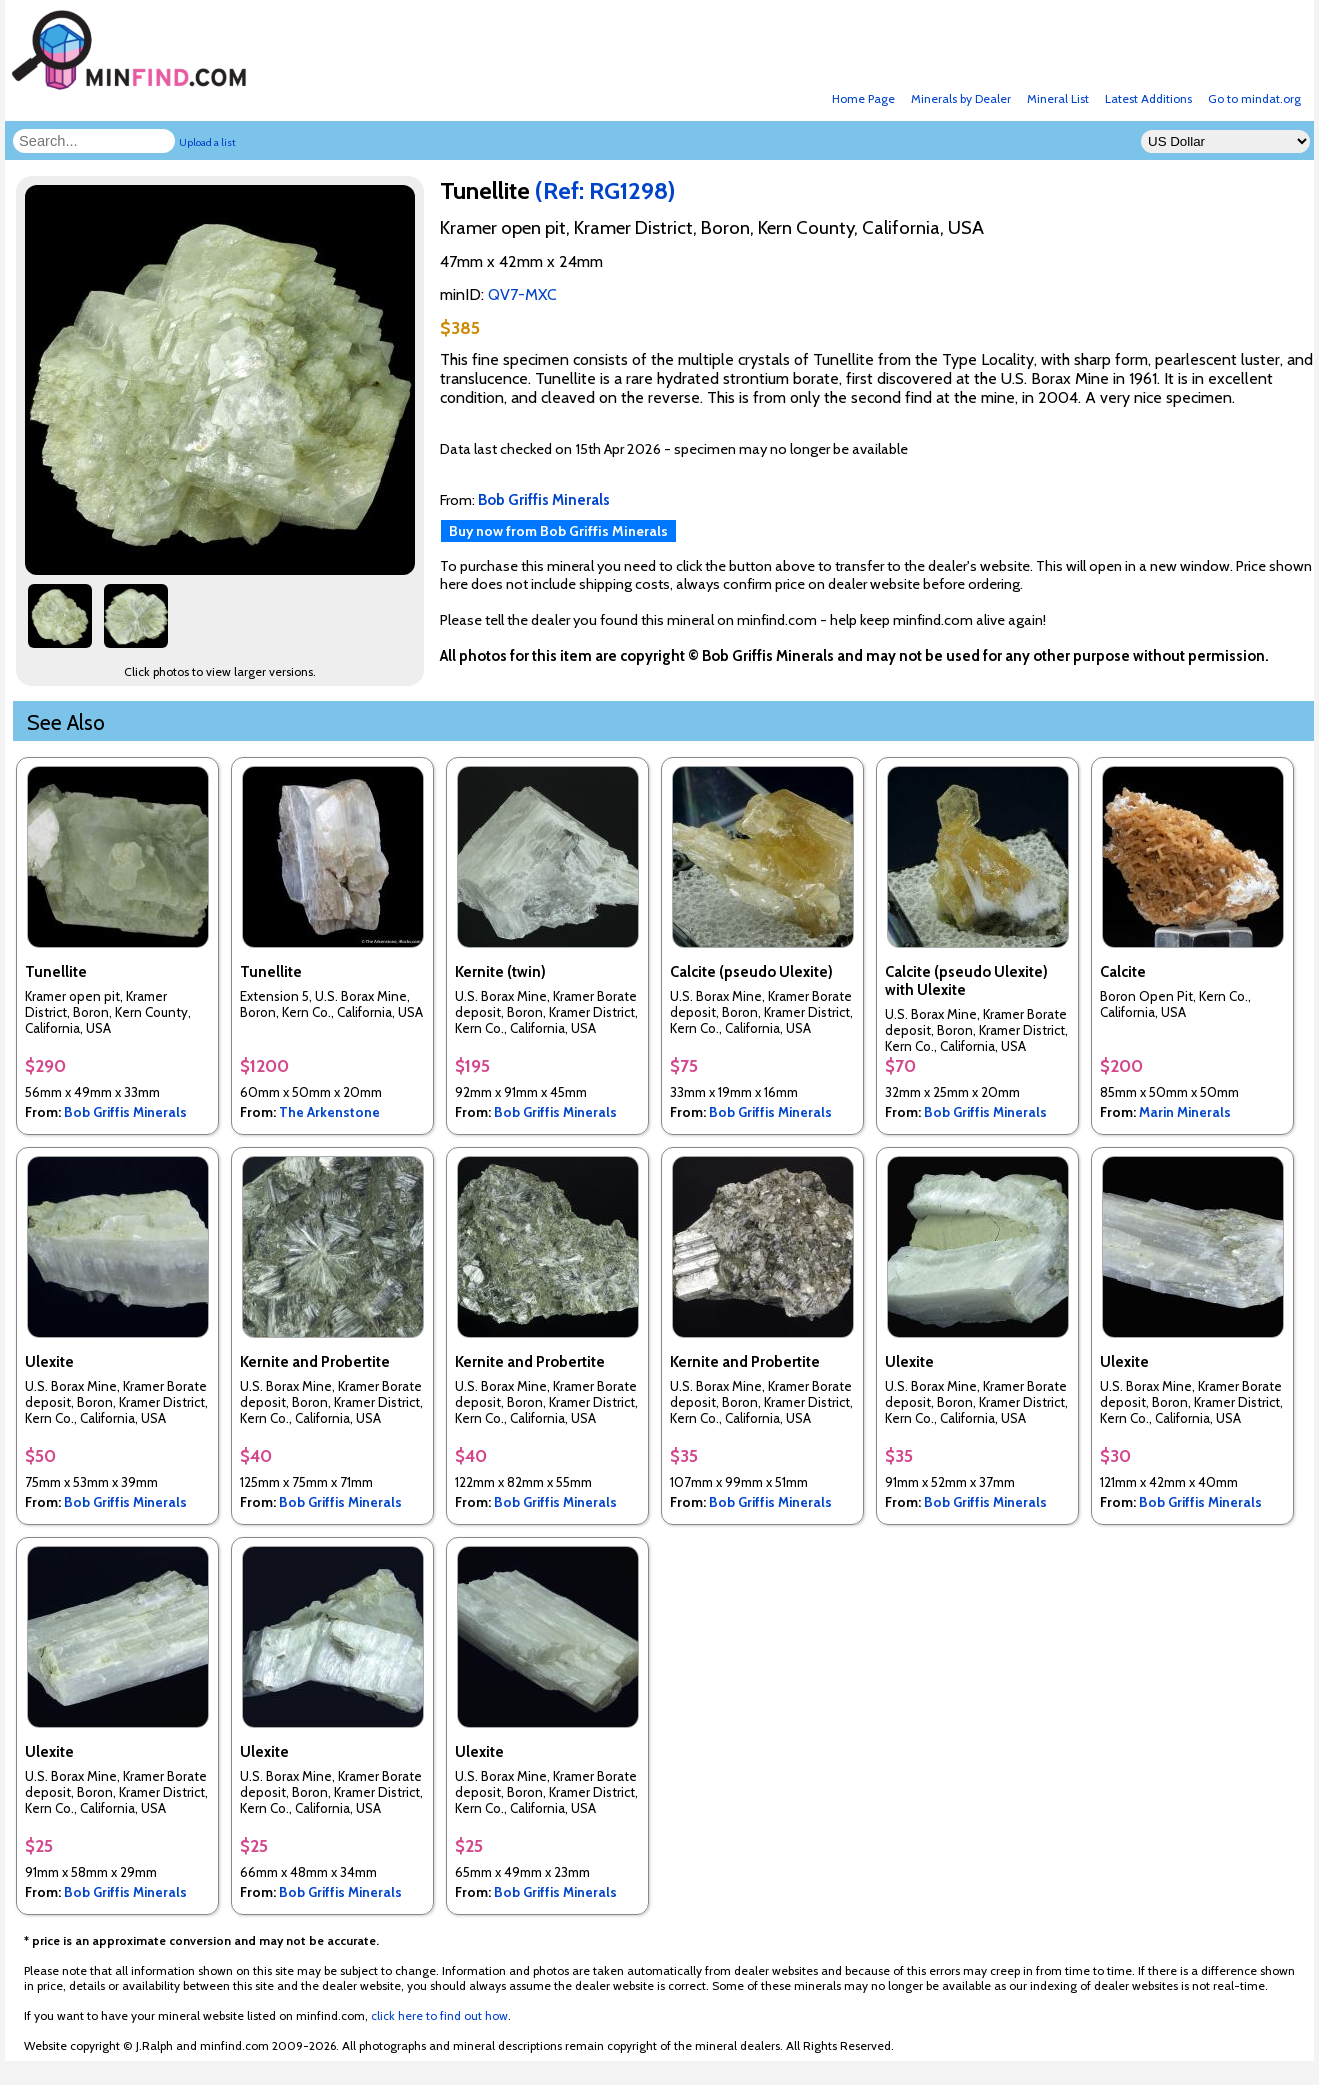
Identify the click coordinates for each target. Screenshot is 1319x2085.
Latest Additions (1148, 98)
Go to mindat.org (1254, 98)
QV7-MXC (522, 294)
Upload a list (207, 142)
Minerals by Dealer (961, 98)
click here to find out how (439, 2015)
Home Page (863, 98)
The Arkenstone (329, 1112)
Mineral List (1058, 98)
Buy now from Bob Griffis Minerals (558, 531)
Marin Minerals (1185, 1112)
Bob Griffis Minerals (125, 1112)
